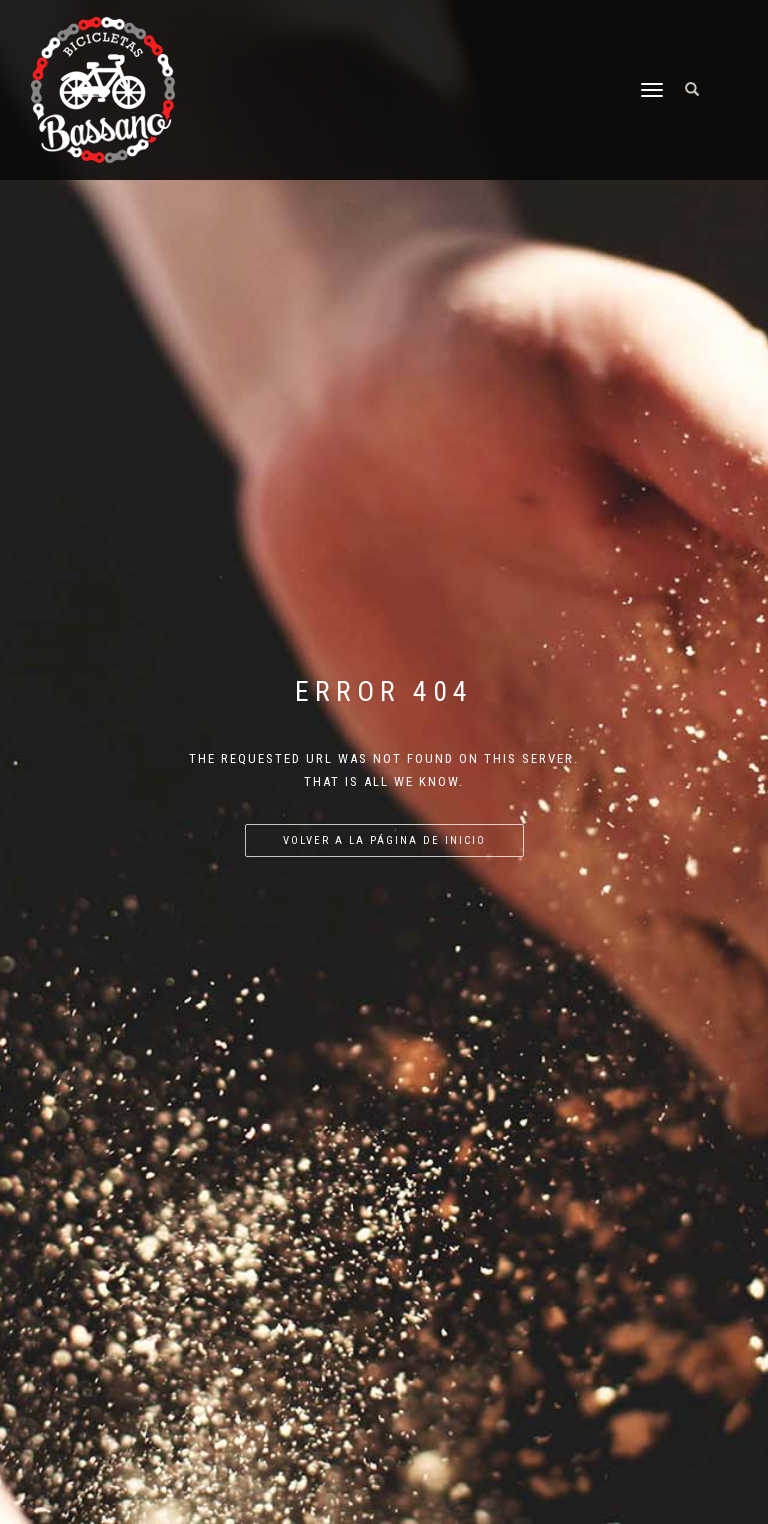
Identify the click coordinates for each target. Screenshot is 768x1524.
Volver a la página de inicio (384, 840)
